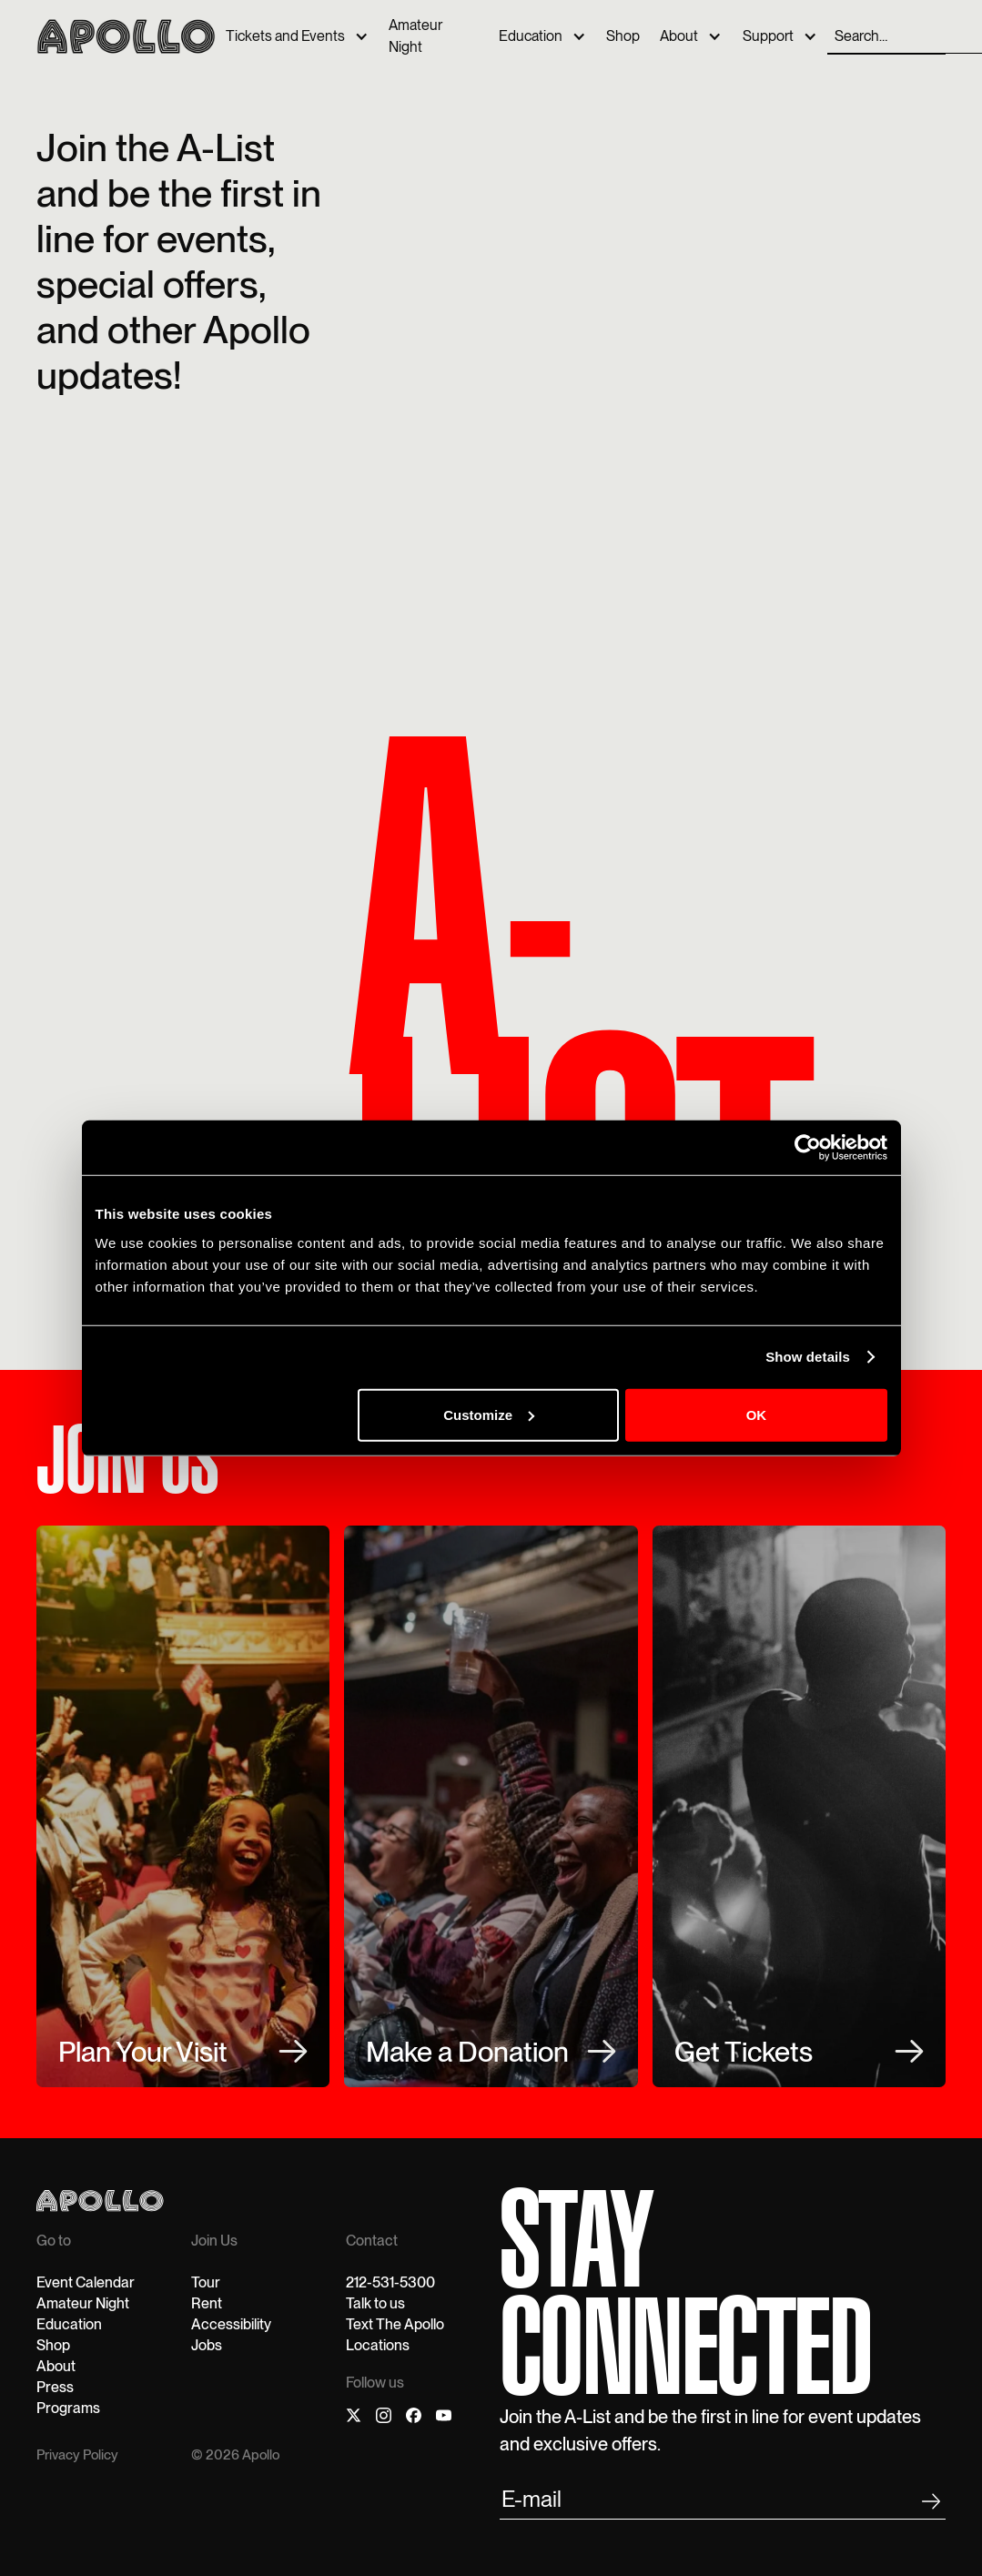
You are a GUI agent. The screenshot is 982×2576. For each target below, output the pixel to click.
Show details (807, 1356)
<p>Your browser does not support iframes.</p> (647, 399)
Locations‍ (378, 2345)
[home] (126, 36)
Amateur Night (415, 36)
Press (55, 2387)
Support (768, 36)
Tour (205, 2282)
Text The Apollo (395, 2324)
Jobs (206, 2345)
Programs (68, 2408)
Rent (206, 2303)
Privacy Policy (77, 2455)
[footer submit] (931, 2504)
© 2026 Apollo (235, 2455)
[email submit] (723, 2502)
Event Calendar (85, 2282)
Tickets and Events (285, 36)
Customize (488, 1414)
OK (756, 1414)
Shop (623, 36)
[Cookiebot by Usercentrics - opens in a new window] (807, 1147)
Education (530, 36)
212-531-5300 (390, 2282)
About (679, 36)
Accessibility (231, 2324)
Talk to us (375, 2303)
